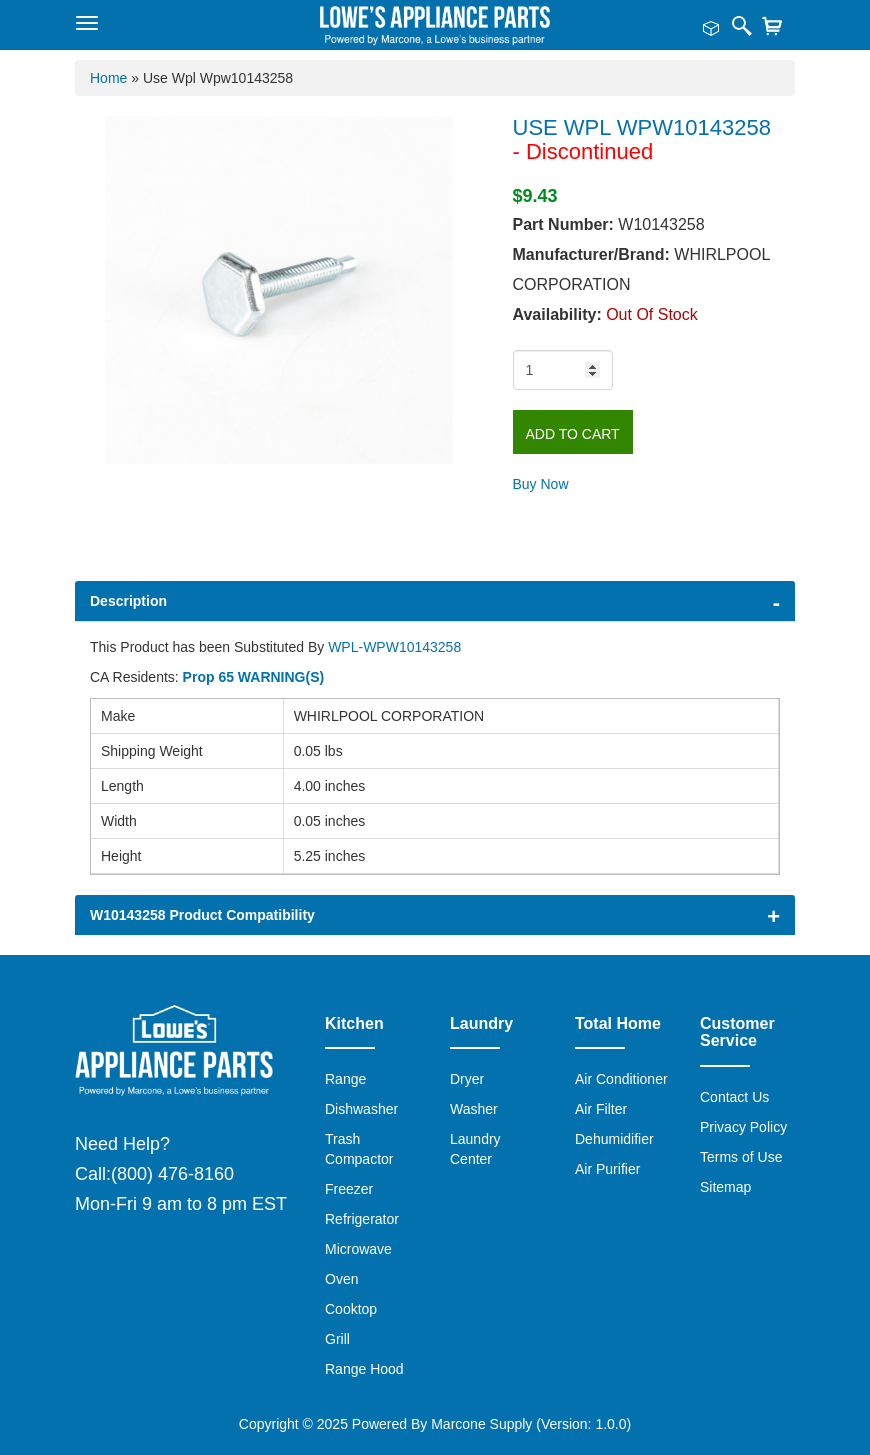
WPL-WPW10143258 (394, 647)
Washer (474, 1109)
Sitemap (725, 1187)
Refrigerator (362, 1219)
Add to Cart (573, 434)
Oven (341, 1279)
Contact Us (734, 1097)
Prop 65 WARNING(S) (254, 677)
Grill (337, 1339)
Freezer (349, 1189)
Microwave (358, 1249)
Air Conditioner (621, 1079)
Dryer (467, 1079)
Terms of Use (741, 1157)
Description (128, 601)
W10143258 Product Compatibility (202, 915)
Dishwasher (361, 1109)
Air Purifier (607, 1169)
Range (345, 1079)
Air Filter (601, 1109)
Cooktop (351, 1309)
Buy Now (541, 484)
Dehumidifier (614, 1139)
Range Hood (364, 1369)
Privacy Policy (743, 1127)
